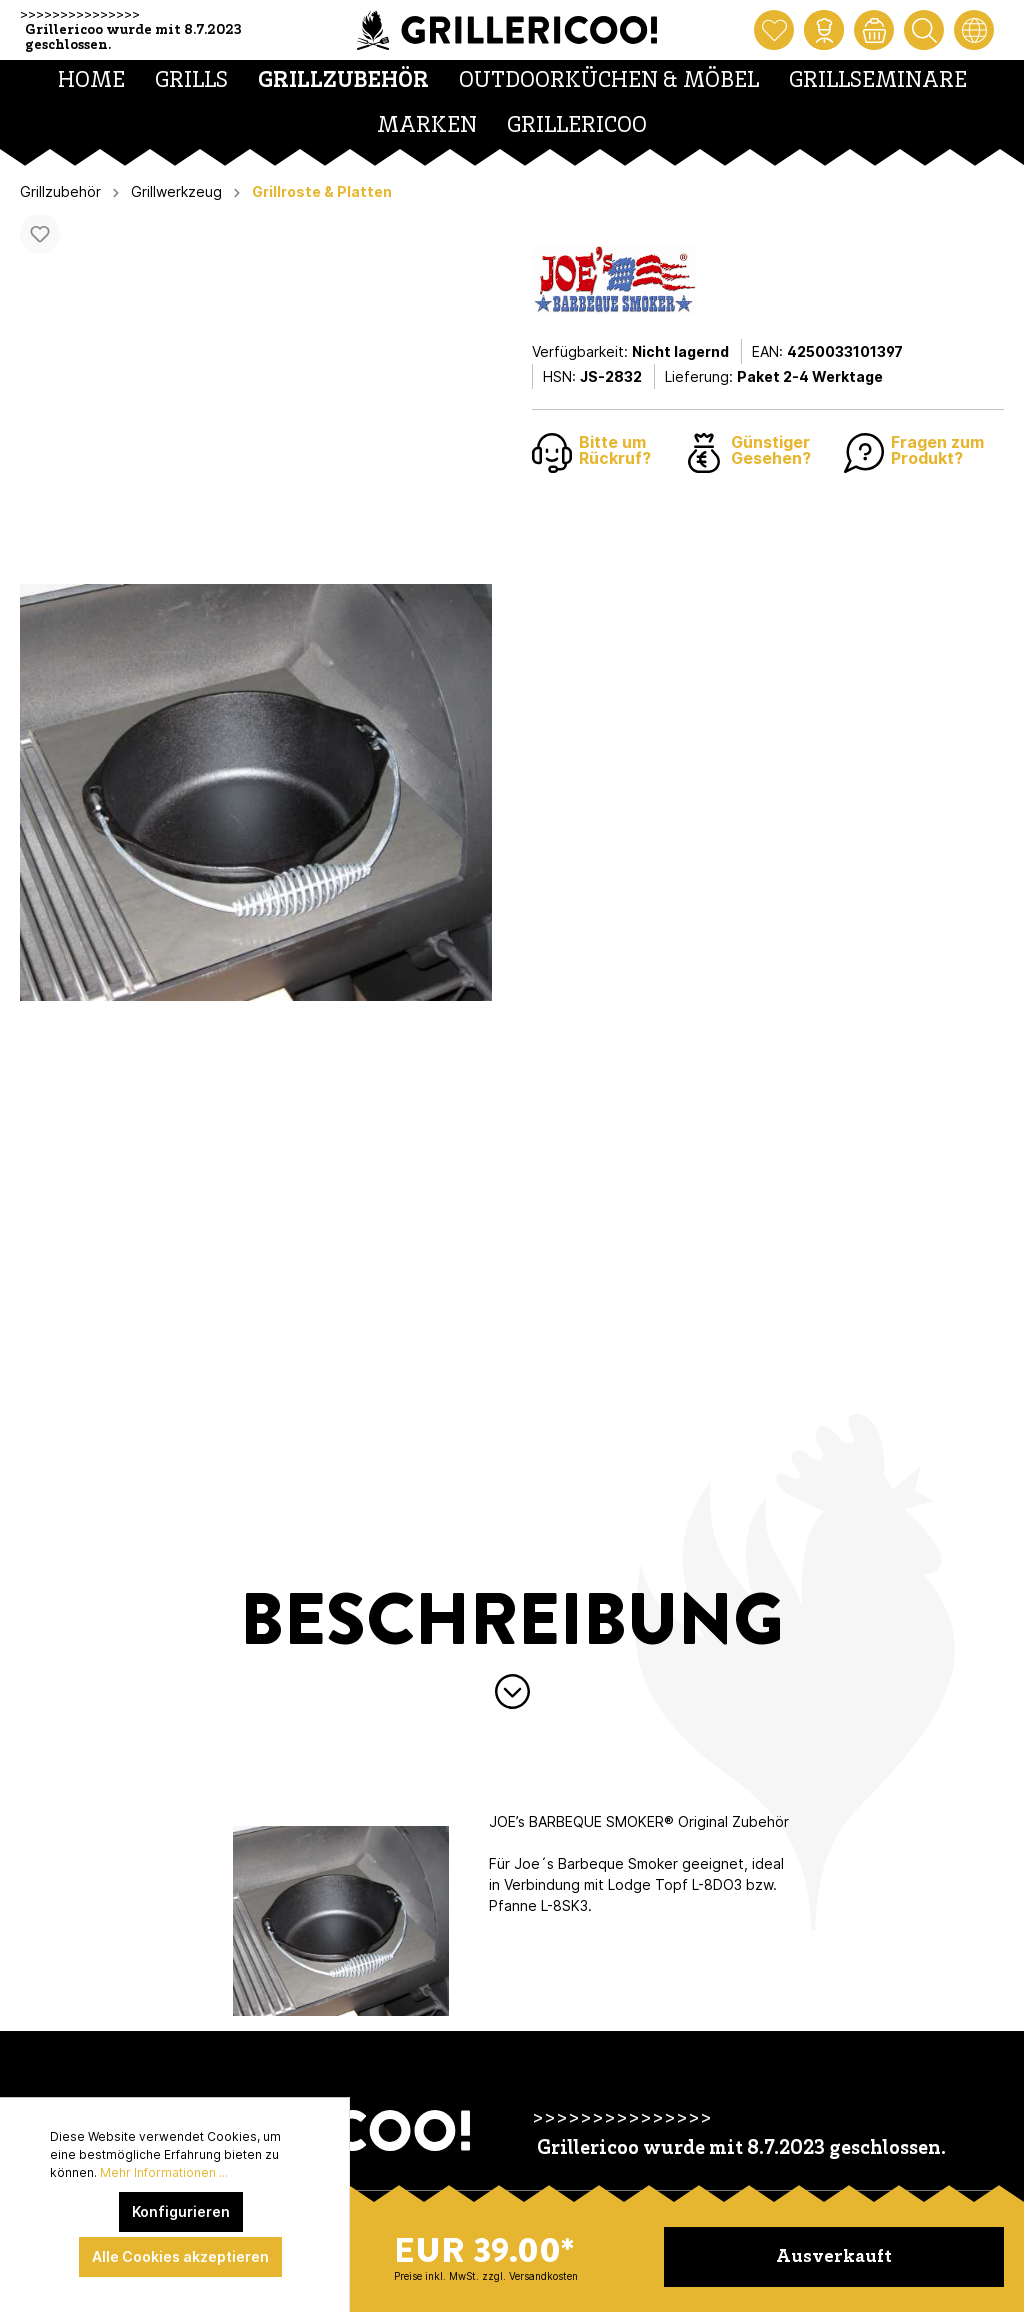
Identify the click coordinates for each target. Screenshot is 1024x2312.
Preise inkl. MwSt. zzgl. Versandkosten (486, 2276)
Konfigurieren (181, 2211)
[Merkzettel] (774, 30)
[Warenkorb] (874, 30)
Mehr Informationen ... (164, 2172)
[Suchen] (924, 30)
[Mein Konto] (824, 30)
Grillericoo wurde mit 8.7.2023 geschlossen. (133, 38)
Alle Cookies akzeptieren (180, 2256)
